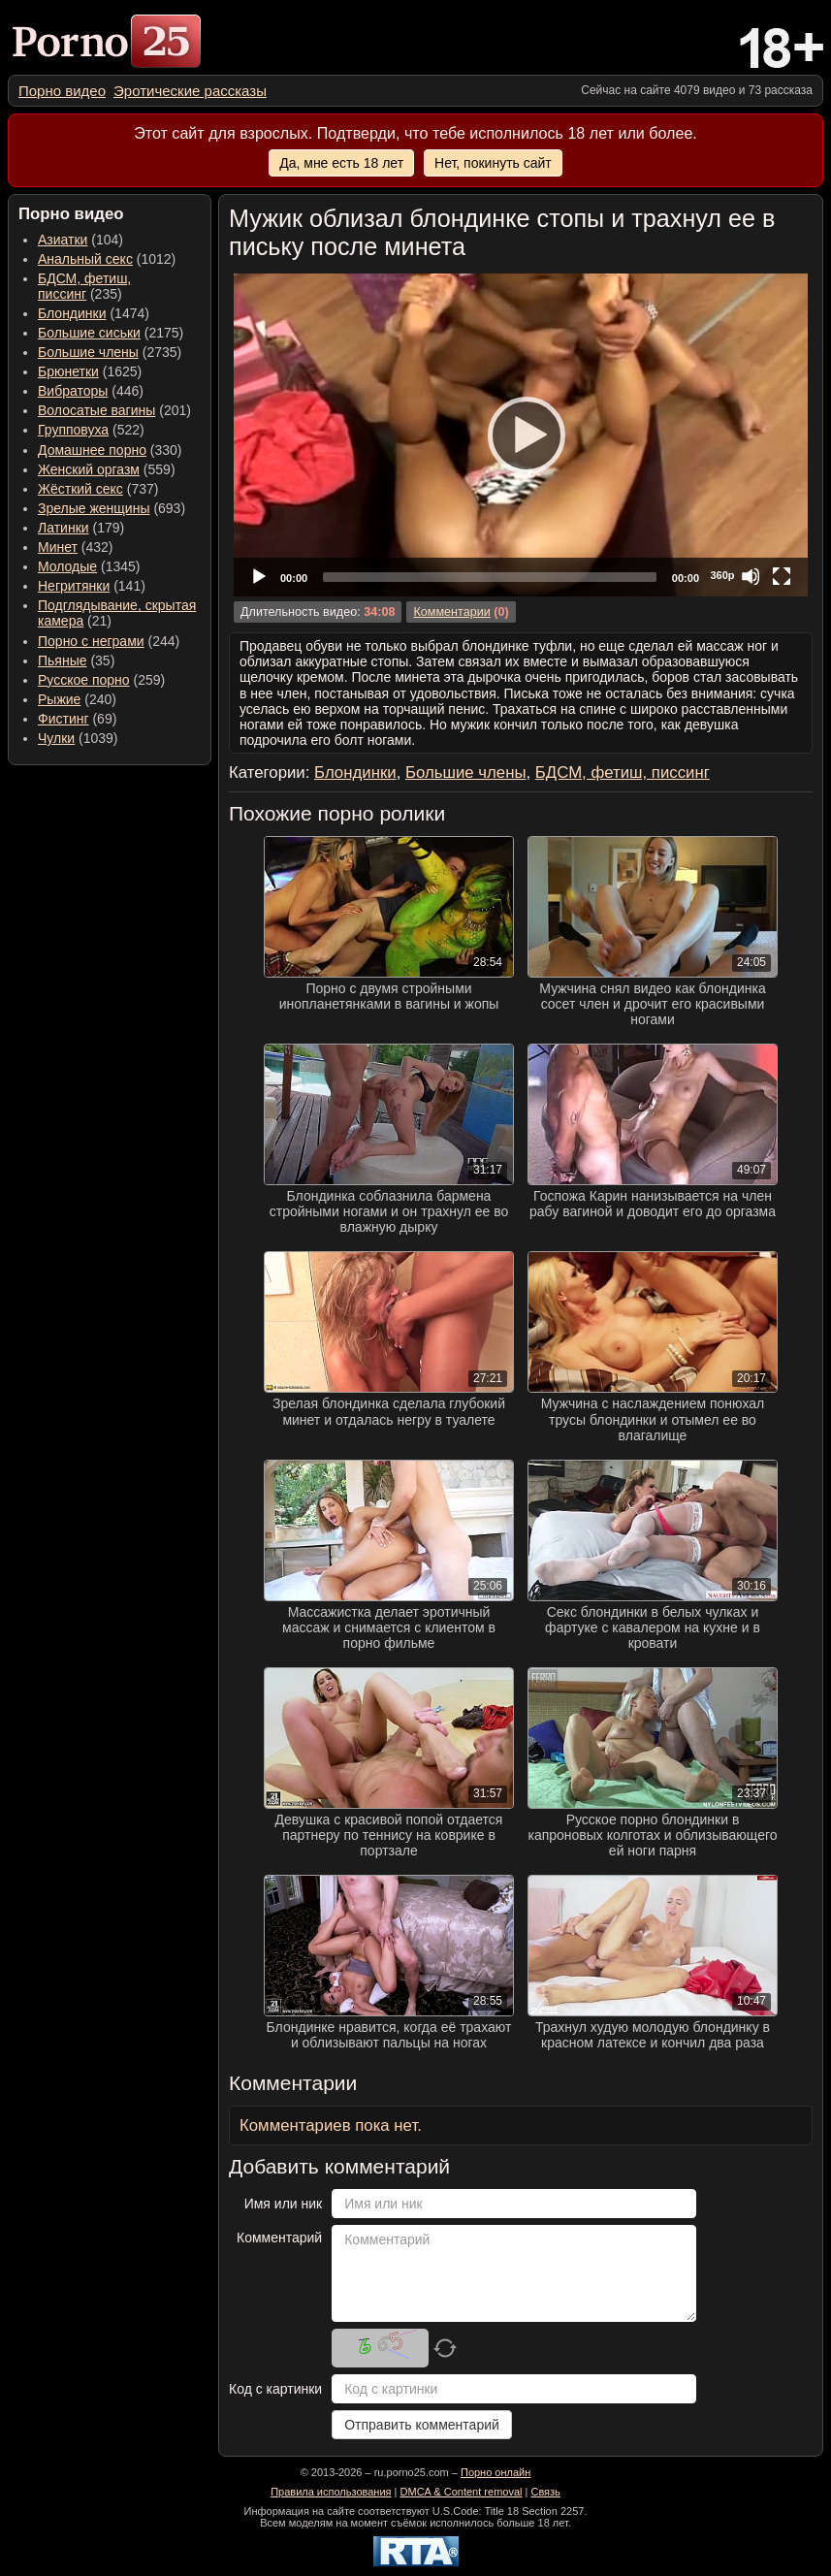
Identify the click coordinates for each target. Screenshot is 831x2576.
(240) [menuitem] (77, 699)
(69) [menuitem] (77, 718)
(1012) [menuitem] (107, 259)
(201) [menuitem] (114, 410)
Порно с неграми (91, 641)
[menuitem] (62, 90)
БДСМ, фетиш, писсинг (84, 286)
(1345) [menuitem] (89, 566)
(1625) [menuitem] (90, 371)
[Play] (520, 434)
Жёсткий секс (80, 489)
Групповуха (73, 429)
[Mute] (750, 576)
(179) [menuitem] (81, 527)
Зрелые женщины (94, 508)
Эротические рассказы (190, 90)
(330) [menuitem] (110, 450)
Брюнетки (68, 371)
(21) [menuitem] (117, 612)
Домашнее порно (92, 450)
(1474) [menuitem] (93, 313)
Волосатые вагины (96, 410)
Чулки (56, 738)
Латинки (63, 527)
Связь (544, 2491)
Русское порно (84, 680)
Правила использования (331, 2491)
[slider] (489, 577)
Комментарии (451, 612)
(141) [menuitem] (91, 586)
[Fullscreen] (781, 576)
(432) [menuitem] (75, 547)
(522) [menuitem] (91, 429)
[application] (521, 435)
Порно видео (62, 90)
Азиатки (62, 239)
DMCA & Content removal (461, 2491)
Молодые (67, 566)
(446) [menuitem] (91, 391)
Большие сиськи (89, 332)
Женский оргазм (89, 469)
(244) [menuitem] (108, 641)
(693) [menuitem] (111, 508)
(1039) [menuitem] (78, 738)
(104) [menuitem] (80, 239)
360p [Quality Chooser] (722, 575)
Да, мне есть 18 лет (341, 163)
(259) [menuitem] (101, 680)
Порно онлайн (495, 2472)
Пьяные (62, 660)
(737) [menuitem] (98, 489)
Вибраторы (73, 391)
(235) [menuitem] (84, 286)
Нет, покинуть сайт (493, 163)
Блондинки (72, 313)
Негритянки (74, 586)
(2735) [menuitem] (109, 352)
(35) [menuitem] (76, 660)
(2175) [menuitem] (110, 332)
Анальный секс (85, 259)
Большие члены (88, 352)
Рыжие (59, 699)
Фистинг (63, 718)
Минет (58, 547)
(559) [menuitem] (107, 469)
